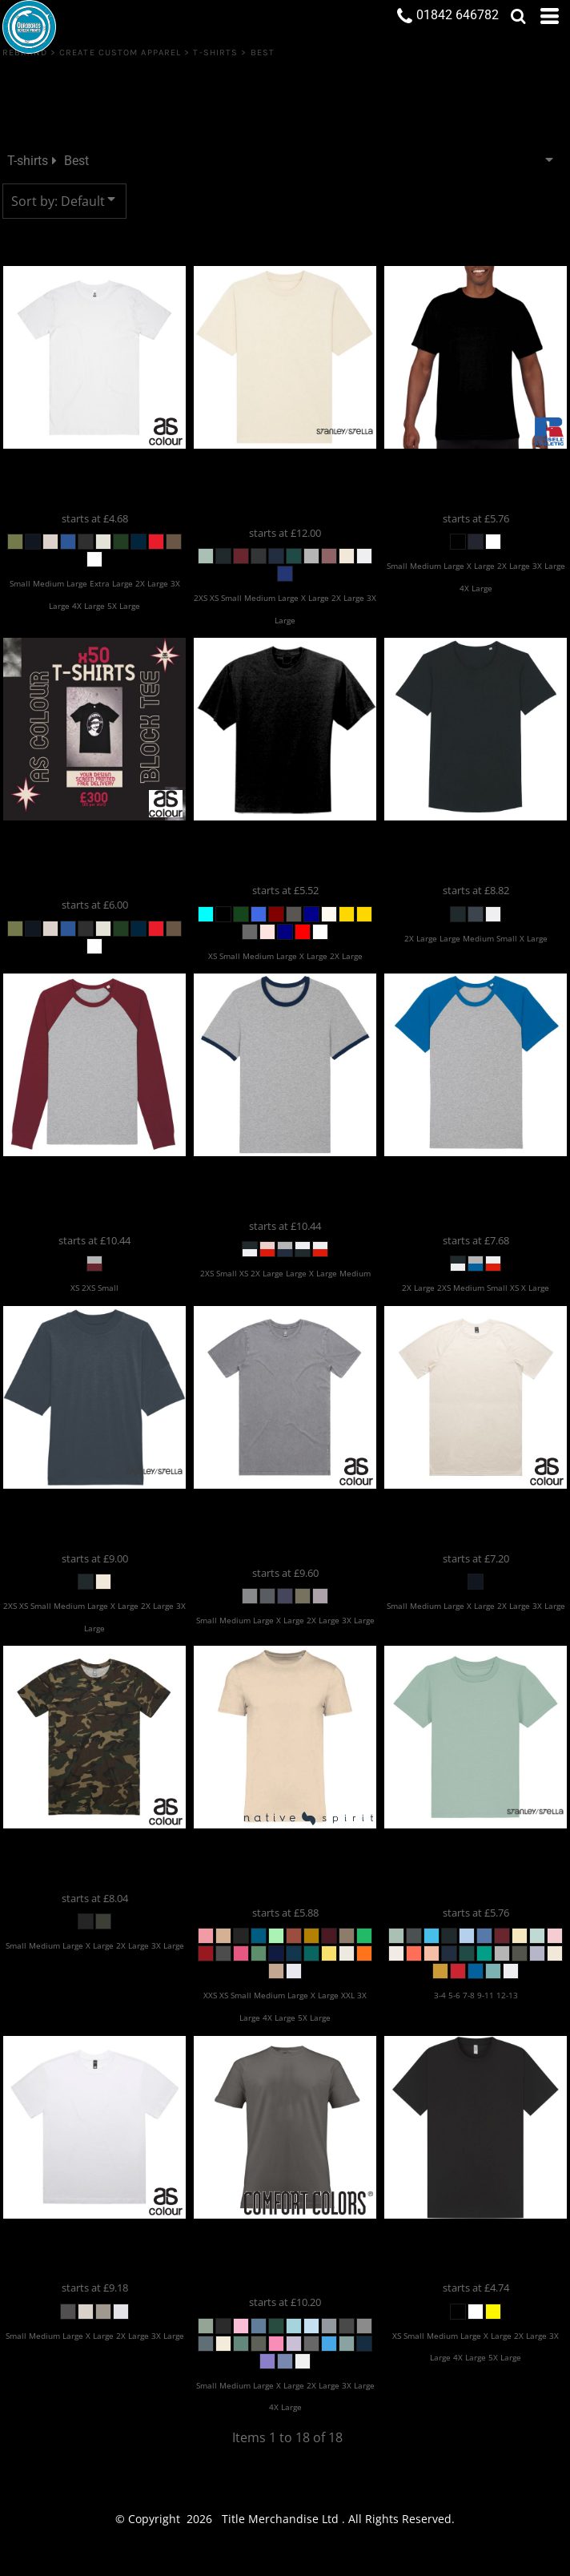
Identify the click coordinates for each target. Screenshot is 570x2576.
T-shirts (215, 52)
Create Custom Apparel (120, 52)
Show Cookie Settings (285, 2561)
